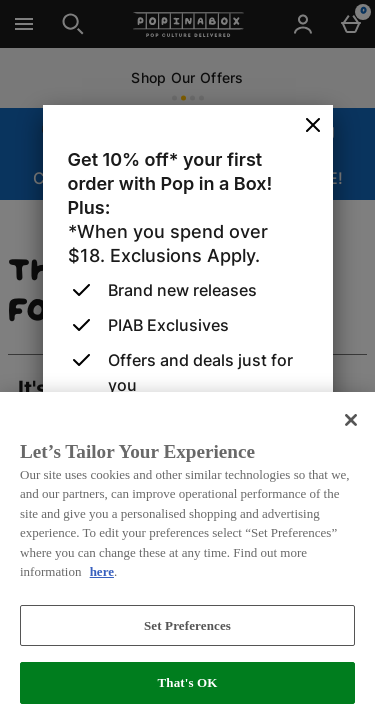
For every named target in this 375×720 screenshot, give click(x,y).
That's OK (187, 682)
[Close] (313, 126)
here (102, 571)
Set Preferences (187, 625)
